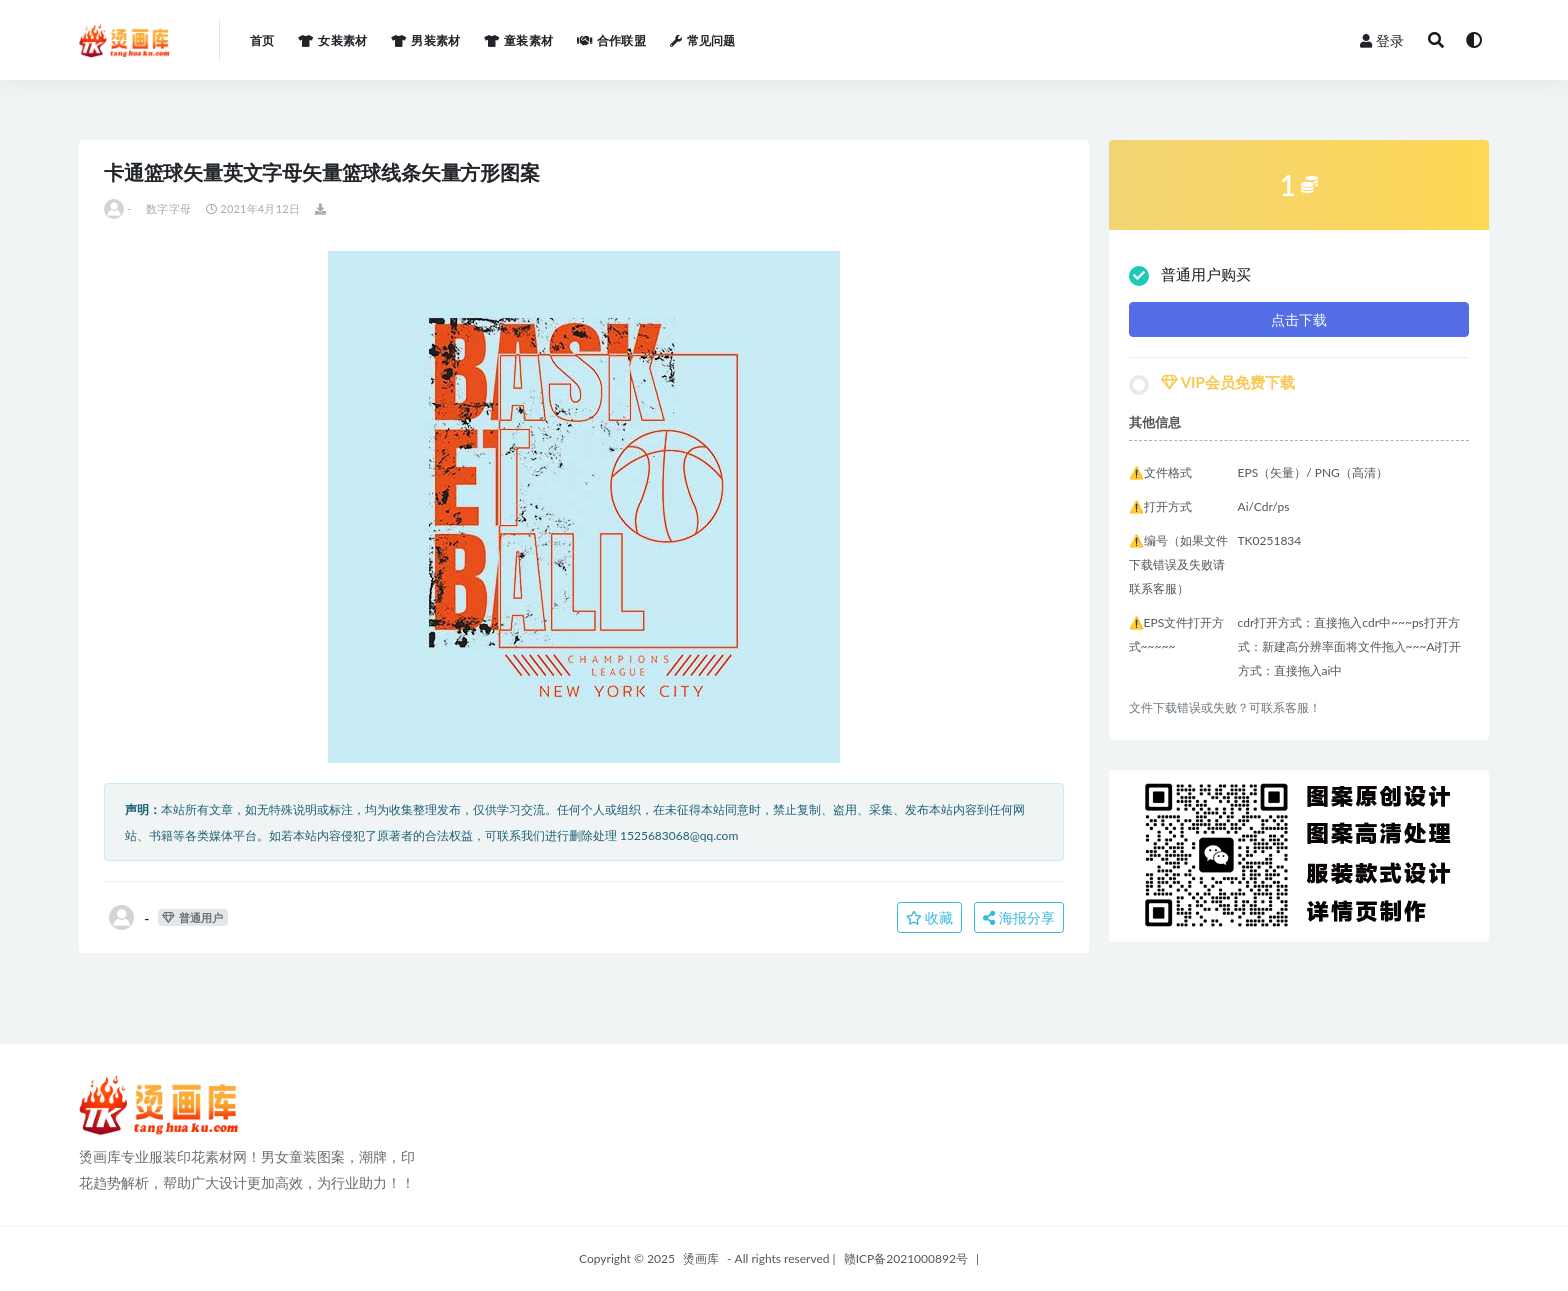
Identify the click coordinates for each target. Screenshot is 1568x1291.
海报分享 (1019, 917)
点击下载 (1299, 319)
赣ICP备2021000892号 (906, 1258)
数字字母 (168, 208)
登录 (1382, 40)
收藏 (930, 917)
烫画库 (701, 1258)
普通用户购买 (1190, 275)
